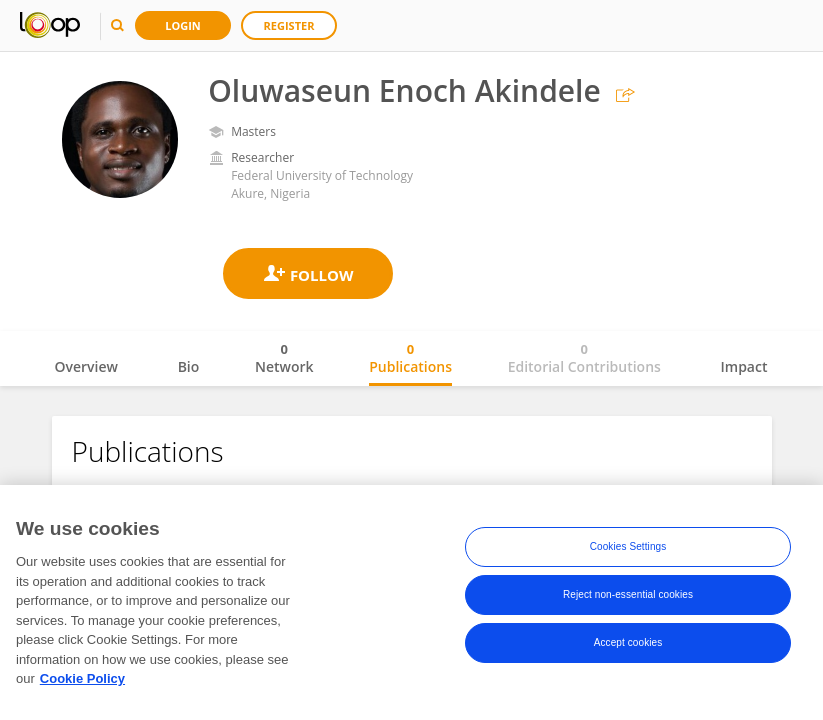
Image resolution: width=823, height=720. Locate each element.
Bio (189, 366)
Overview (86, 366)
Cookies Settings (628, 548)
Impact (744, 366)
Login (183, 25)
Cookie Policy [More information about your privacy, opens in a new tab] (82, 680)
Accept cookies (628, 644)
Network (284, 358)
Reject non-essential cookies (628, 596)
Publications (410, 358)
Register (289, 25)
